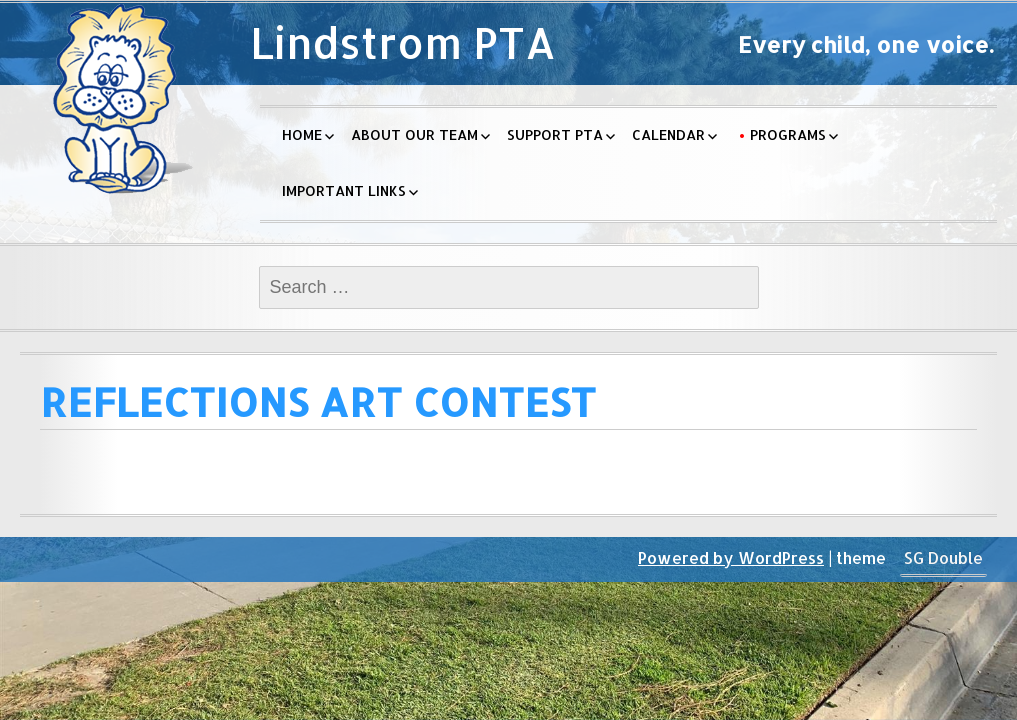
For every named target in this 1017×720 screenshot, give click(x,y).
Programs (788, 134)
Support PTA (555, 134)
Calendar (668, 134)
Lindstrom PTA (403, 42)
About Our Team (414, 134)
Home (302, 134)
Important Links (344, 190)
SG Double (943, 557)
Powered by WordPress (731, 557)
